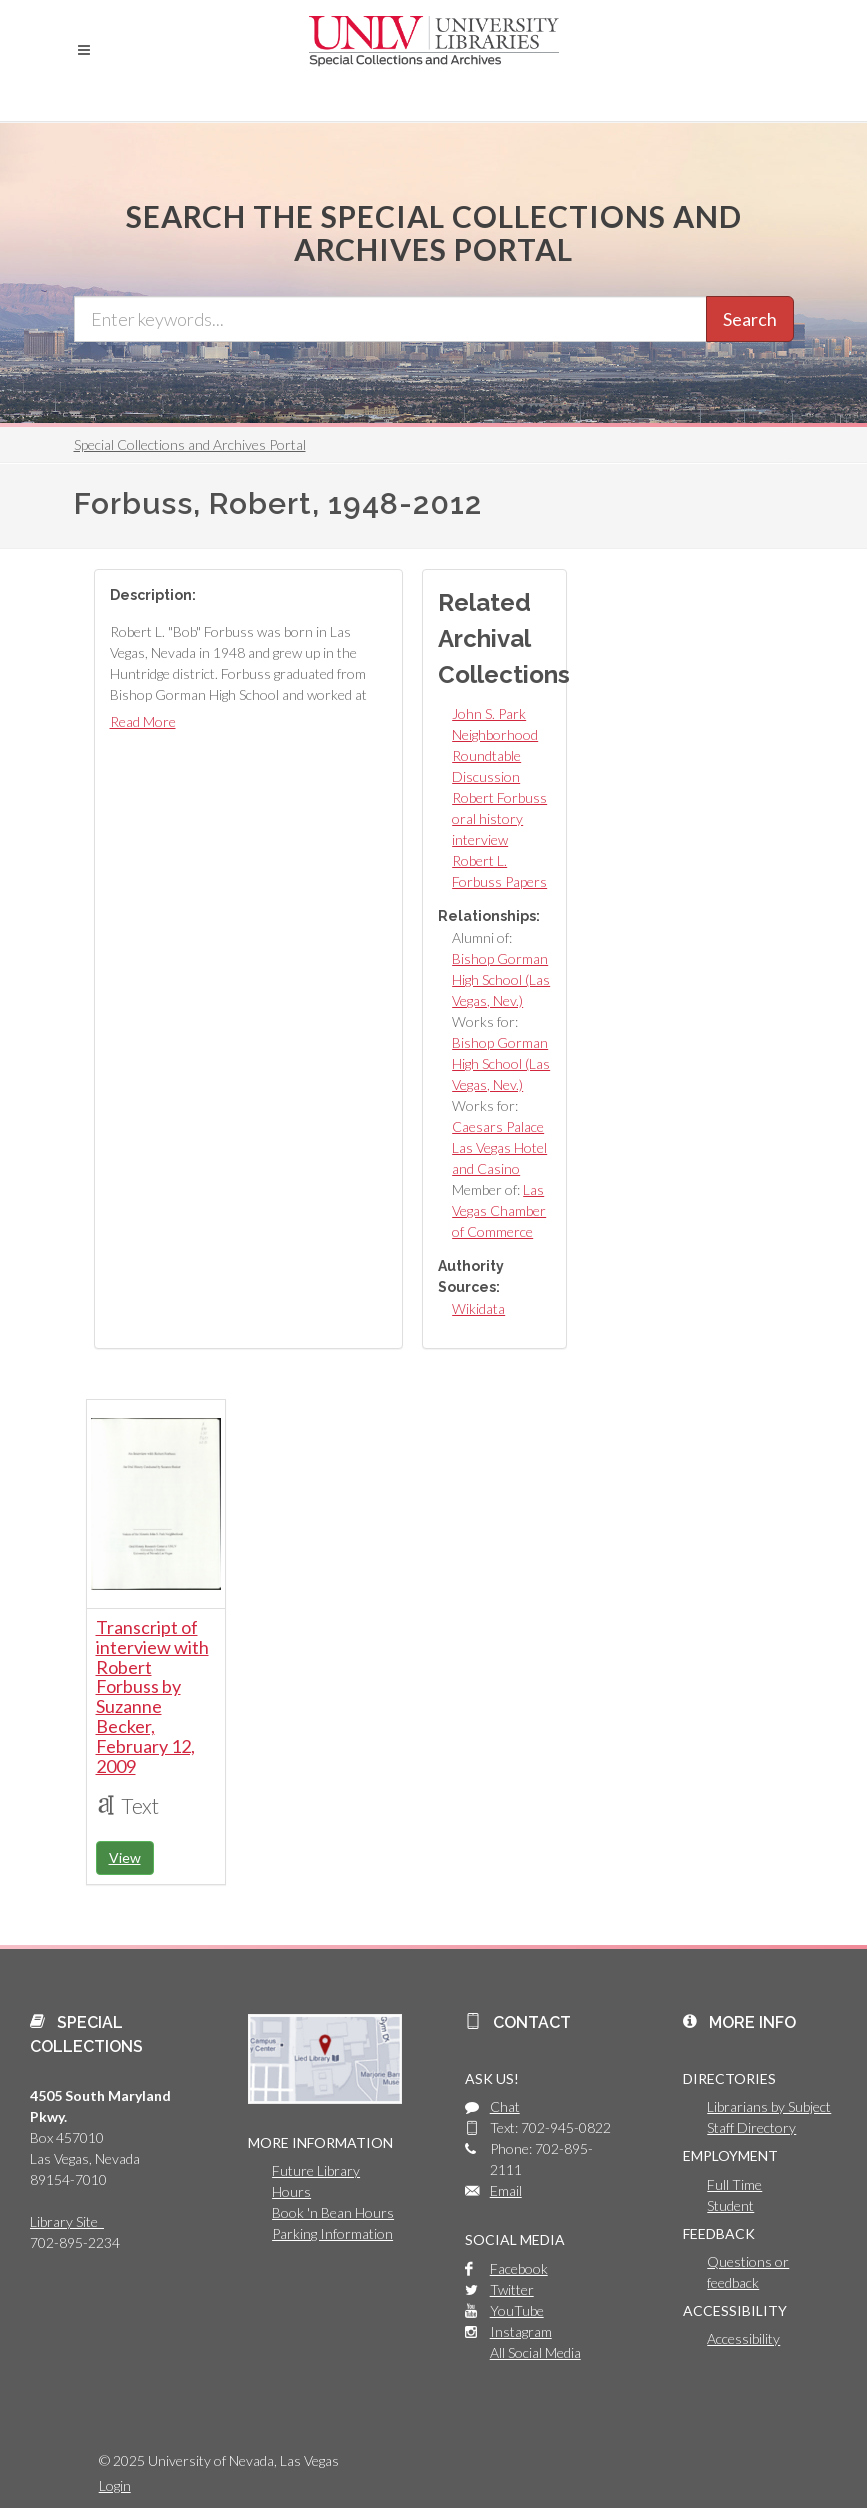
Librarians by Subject (769, 2106)
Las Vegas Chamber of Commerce (499, 1210)
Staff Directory (751, 2127)
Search (750, 319)
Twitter (512, 2289)
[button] (84, 50)
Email (506, 2190)
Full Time (734, 2184)
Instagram (521, 2331)
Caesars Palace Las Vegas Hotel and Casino (499, 1147)
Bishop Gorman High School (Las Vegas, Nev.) (501, 979)
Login (115, 2485)
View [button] (125, 1857)
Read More (143, 721)
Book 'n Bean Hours (333, 2212)
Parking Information (332, 2233)
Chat (505, 2106)
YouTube (517, 2310)
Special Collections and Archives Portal (190, 444)
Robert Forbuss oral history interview (499, 818)
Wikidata (478, 1308)
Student (730, 2205)
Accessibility (743, 2338)
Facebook (519, 2268)
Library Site (67, 2221)
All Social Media (535, 2352)
